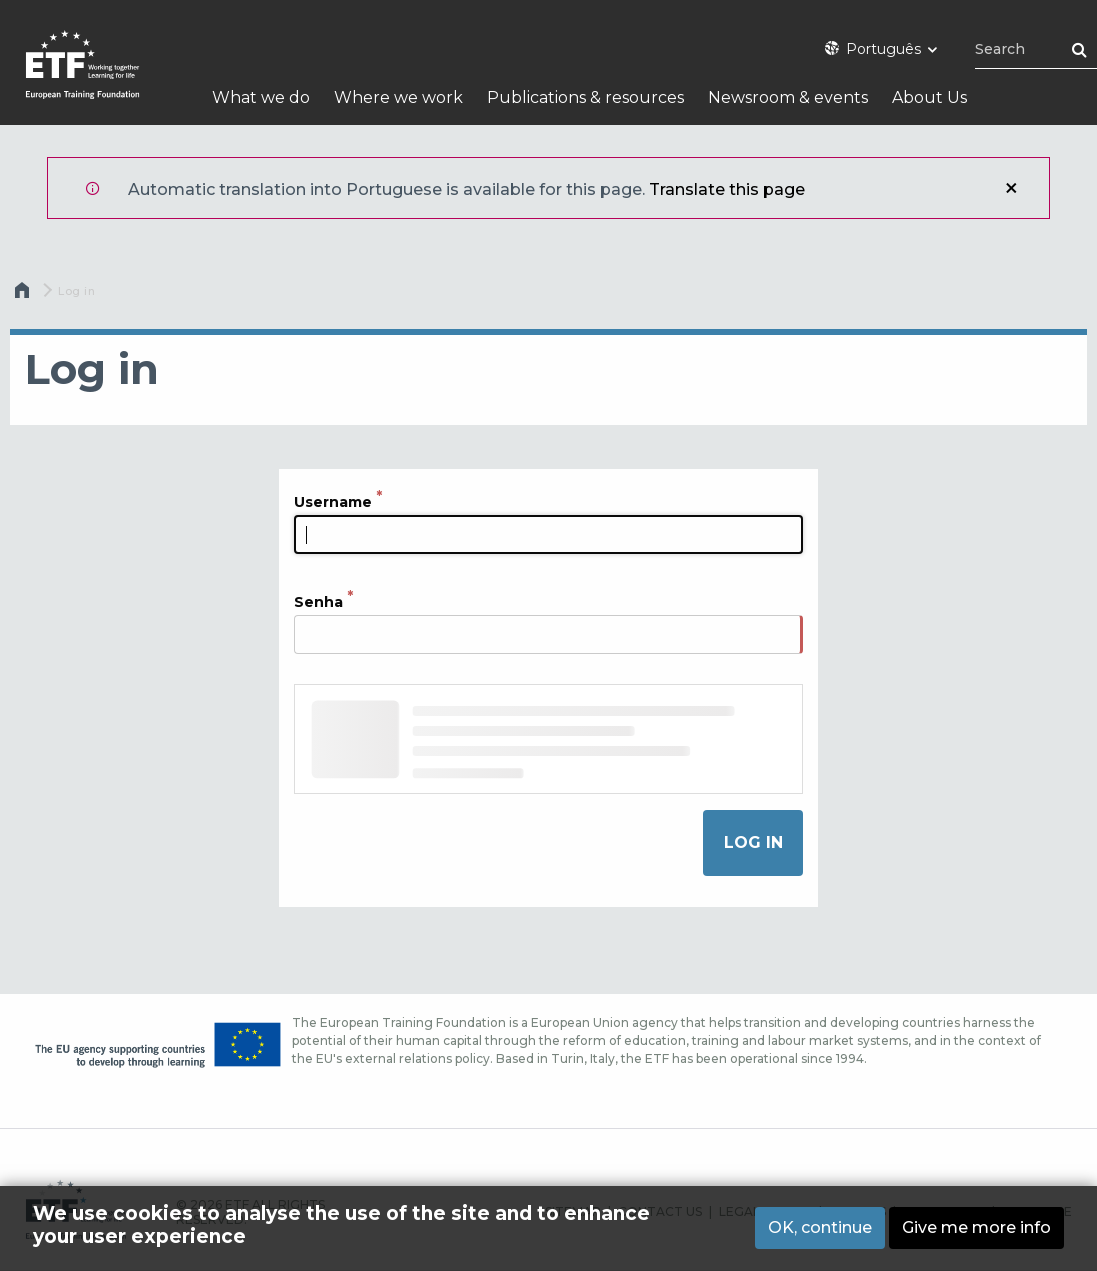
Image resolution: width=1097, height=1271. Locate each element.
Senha (318, 602)
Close (1011, 188)
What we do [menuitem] (261, 97)
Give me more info (976, 1227)
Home (24, 295)
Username (333, 502)
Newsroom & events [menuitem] (788, 97)
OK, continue (820, 1227)
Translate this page (727, 189)
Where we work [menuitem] (398, 97)
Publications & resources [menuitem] (585, 97)
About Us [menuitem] (929, 97)
